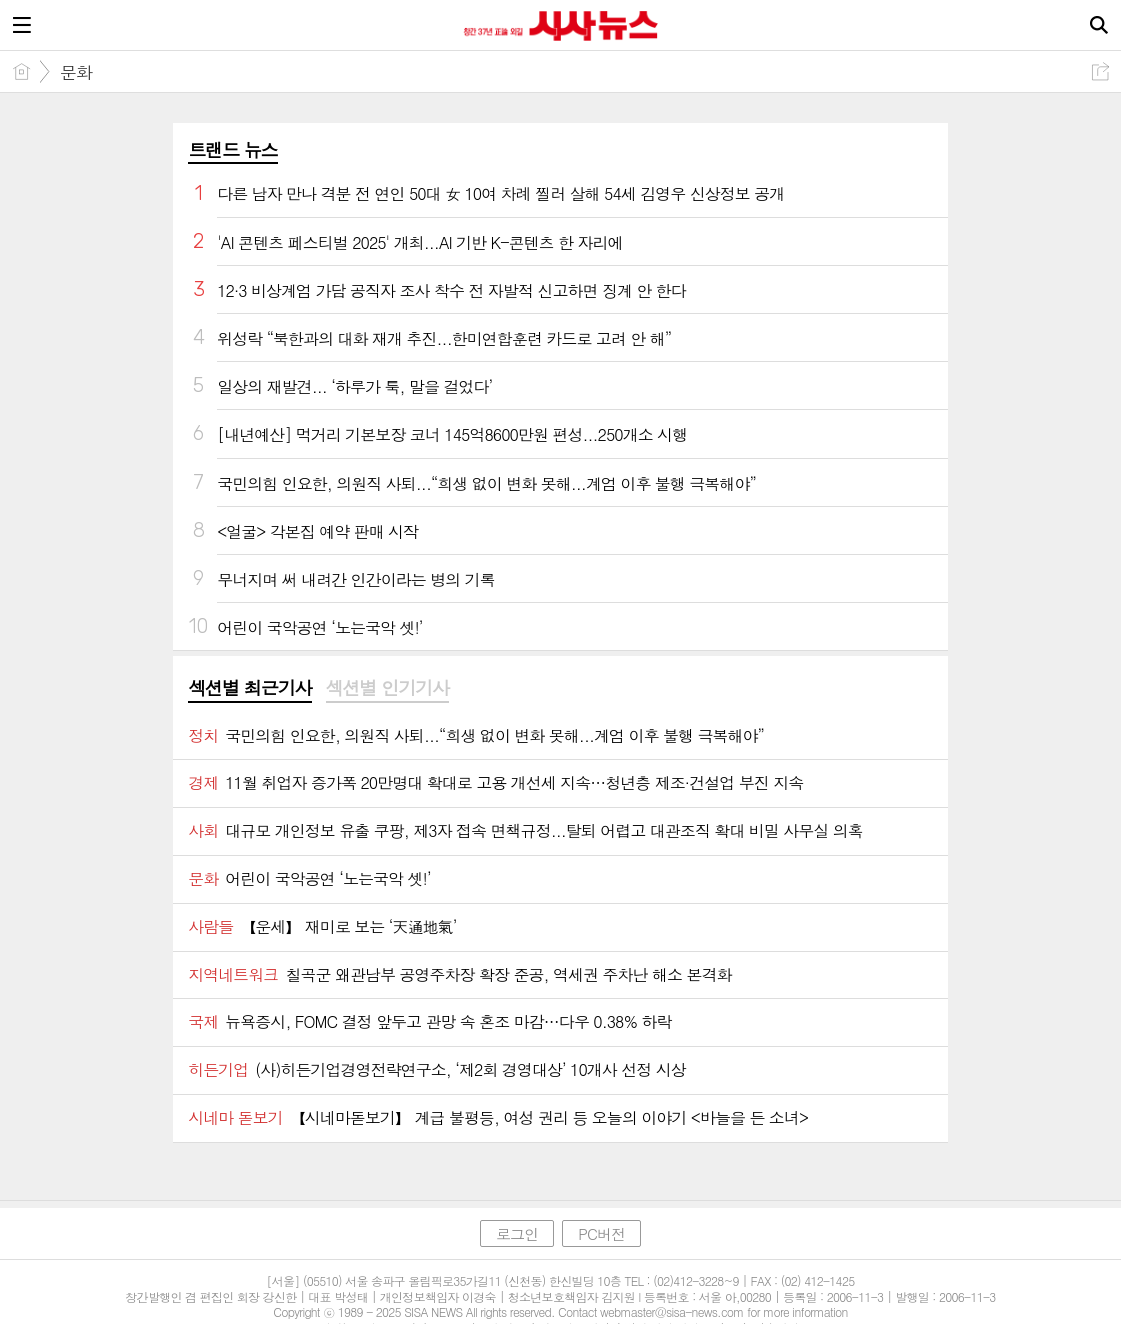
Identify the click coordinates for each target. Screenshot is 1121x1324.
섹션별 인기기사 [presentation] (387, 688)
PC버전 (601, 1233)
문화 (76, 72)
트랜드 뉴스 (233, 149)
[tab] (249, 689)
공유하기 (1100, 71)
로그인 (517, 1233)
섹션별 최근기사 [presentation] (249, 688)
